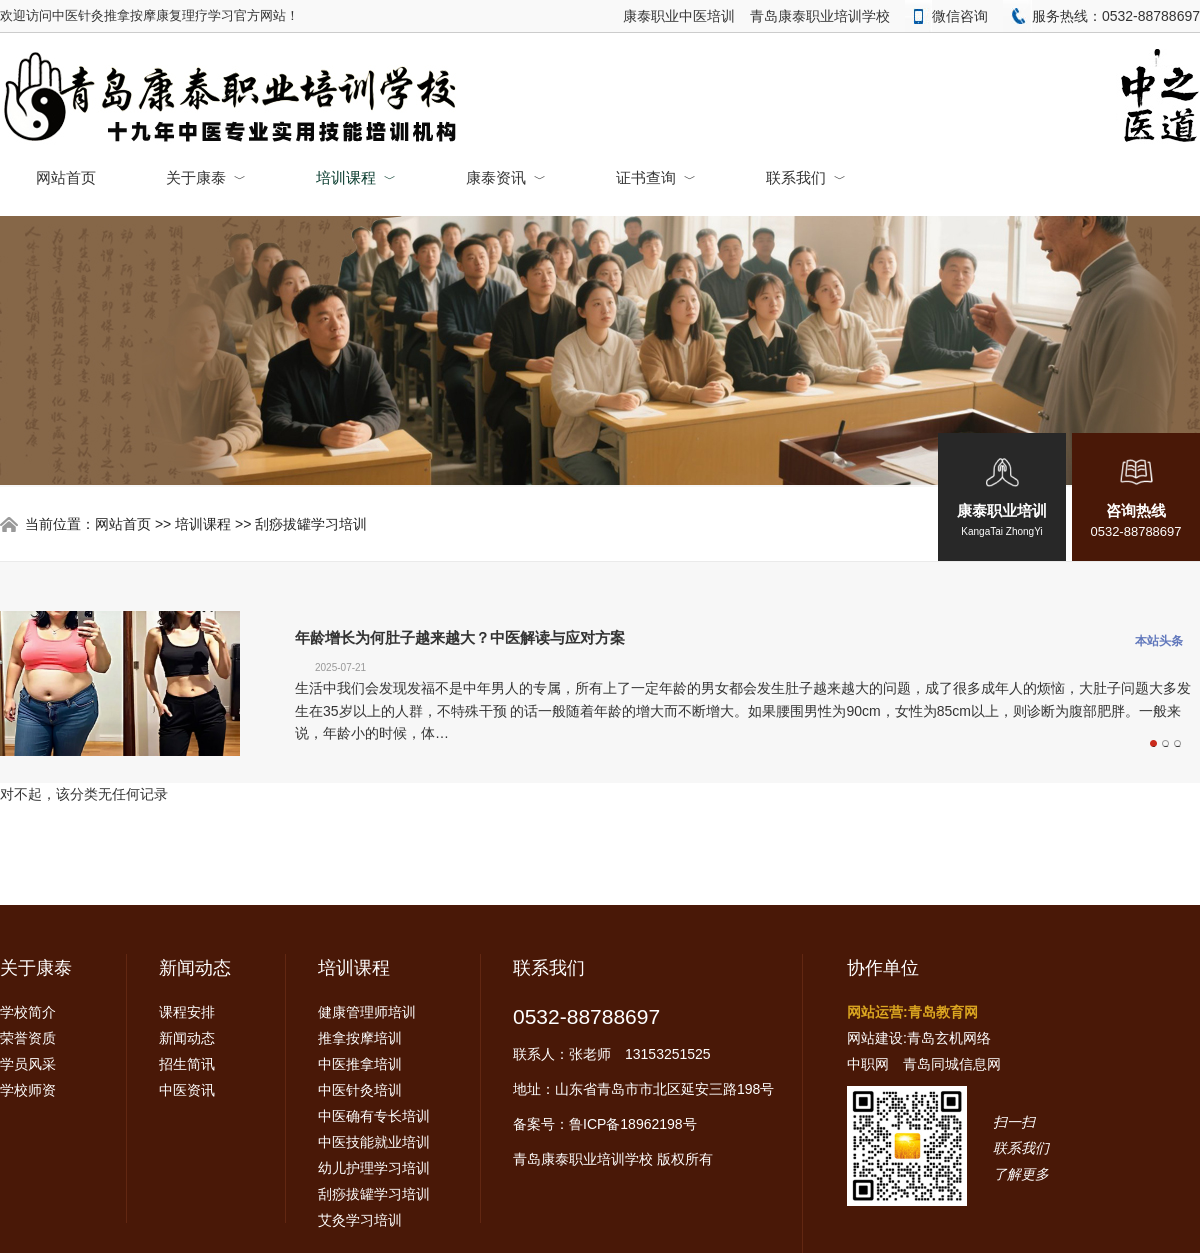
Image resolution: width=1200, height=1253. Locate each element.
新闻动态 (195, 968)
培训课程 (356, 177)
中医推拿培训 (360, 1064)
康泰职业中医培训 (679, 16)
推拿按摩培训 (360, 1038)
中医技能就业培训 (374, 1142)
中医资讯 (187, 1090)
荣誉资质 (28, 1038)
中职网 (868, 1064)
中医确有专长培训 (374, 1116)
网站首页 (66, 177)
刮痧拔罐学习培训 (311, 524)
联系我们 (806, 177)
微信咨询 (946, 16)
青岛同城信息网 (952, 1064)
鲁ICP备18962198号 (633, 1124)
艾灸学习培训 (360, 1220)
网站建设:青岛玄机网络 (919, 1038)
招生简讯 (187, 1064)
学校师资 (28, 1090)
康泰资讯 (506, 177)
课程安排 (187, 1012)
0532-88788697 (586, 1016)
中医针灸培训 (360, 1090)
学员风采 (28, 1064)
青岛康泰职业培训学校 (820, 16)
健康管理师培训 (367, 1012)
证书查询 (656, 177)
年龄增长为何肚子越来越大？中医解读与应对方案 (460, 637)
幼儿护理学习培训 (374, 1168)
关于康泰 (206, 177)
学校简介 (28, 1012)
